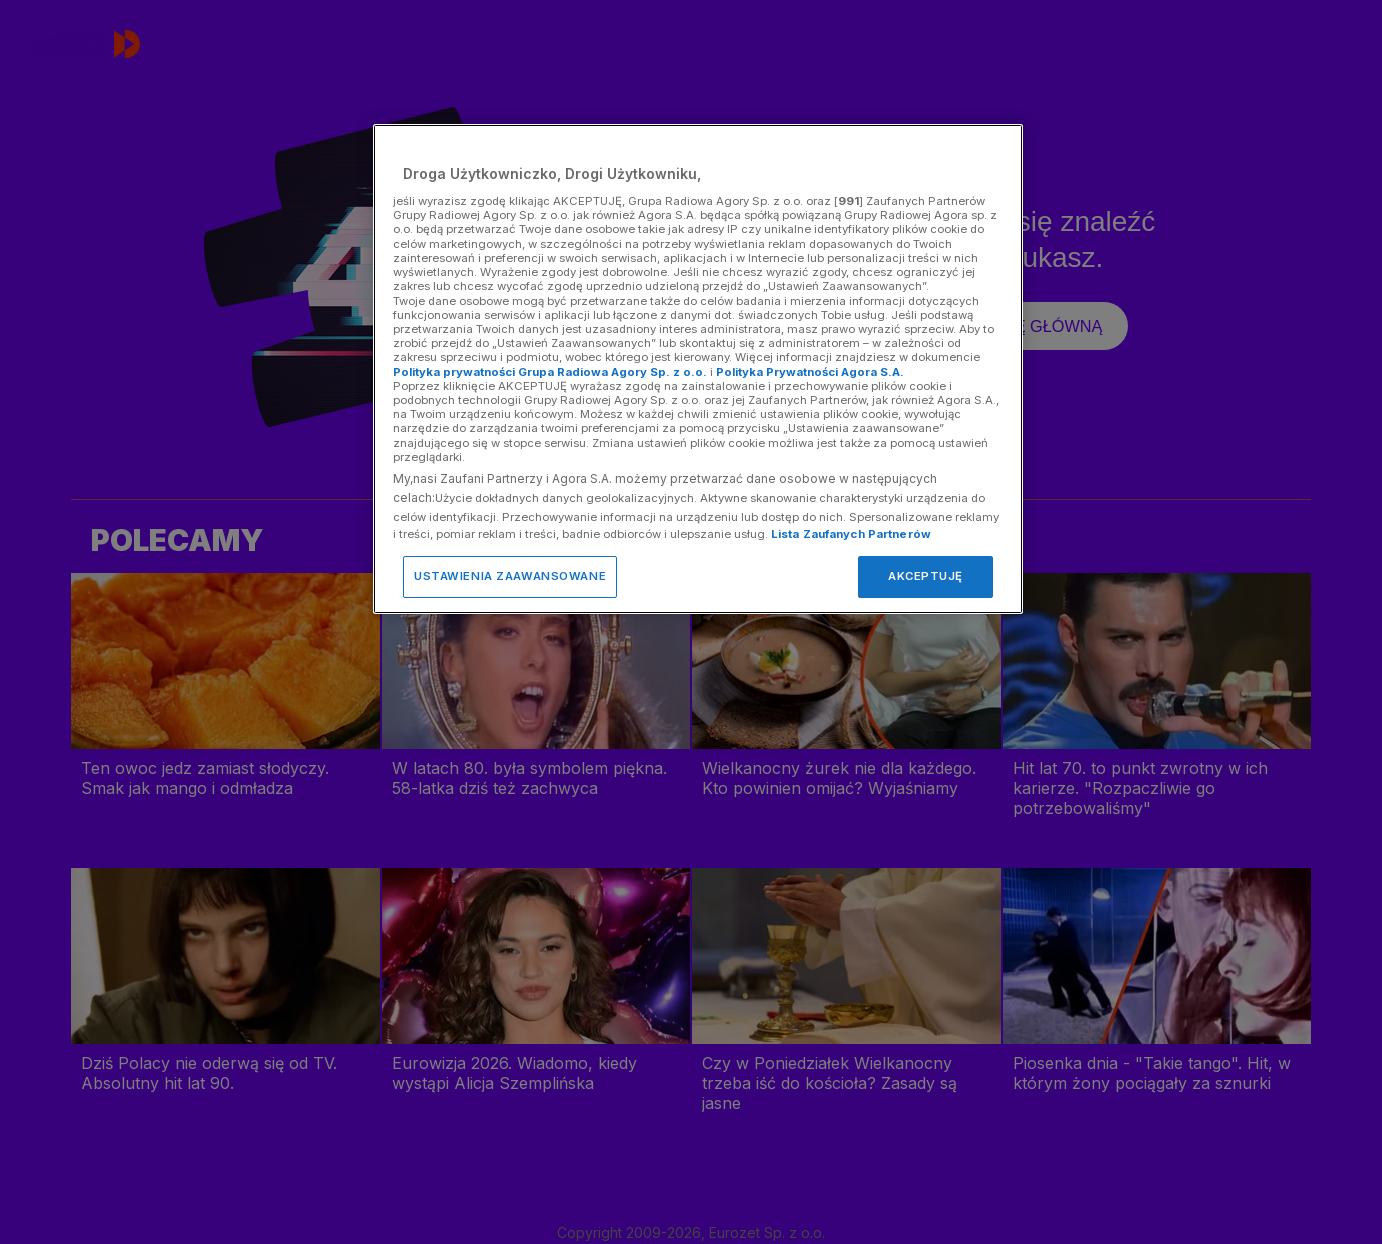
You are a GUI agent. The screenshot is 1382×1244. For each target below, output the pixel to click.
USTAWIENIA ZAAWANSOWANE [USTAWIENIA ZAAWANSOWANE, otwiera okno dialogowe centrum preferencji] (510, 576)
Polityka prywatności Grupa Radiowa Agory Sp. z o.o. (550, 372)
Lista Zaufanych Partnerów (851, 534)
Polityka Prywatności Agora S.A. (810, 372)
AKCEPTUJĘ (925, 576)
